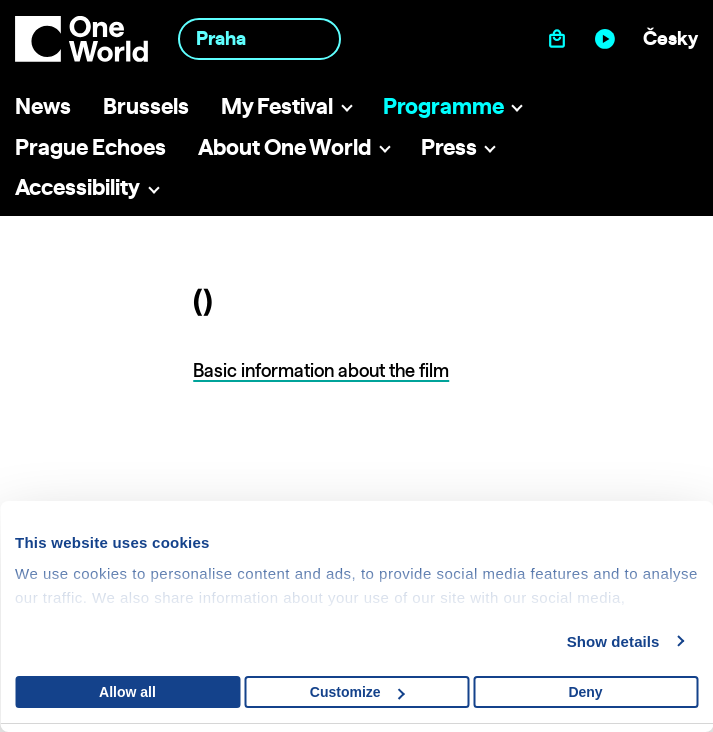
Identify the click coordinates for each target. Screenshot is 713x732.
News (43, 105)
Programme (443, 105)
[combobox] (259, 38)
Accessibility (77, 186)
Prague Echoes (90, 146)
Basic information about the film (321, 370)
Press (449, 146)
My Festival (277, 105)
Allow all (127, 692)
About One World (284, 146)
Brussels (146, 105)
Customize (357, 692)
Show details (613, 641)
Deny (585, 692)
